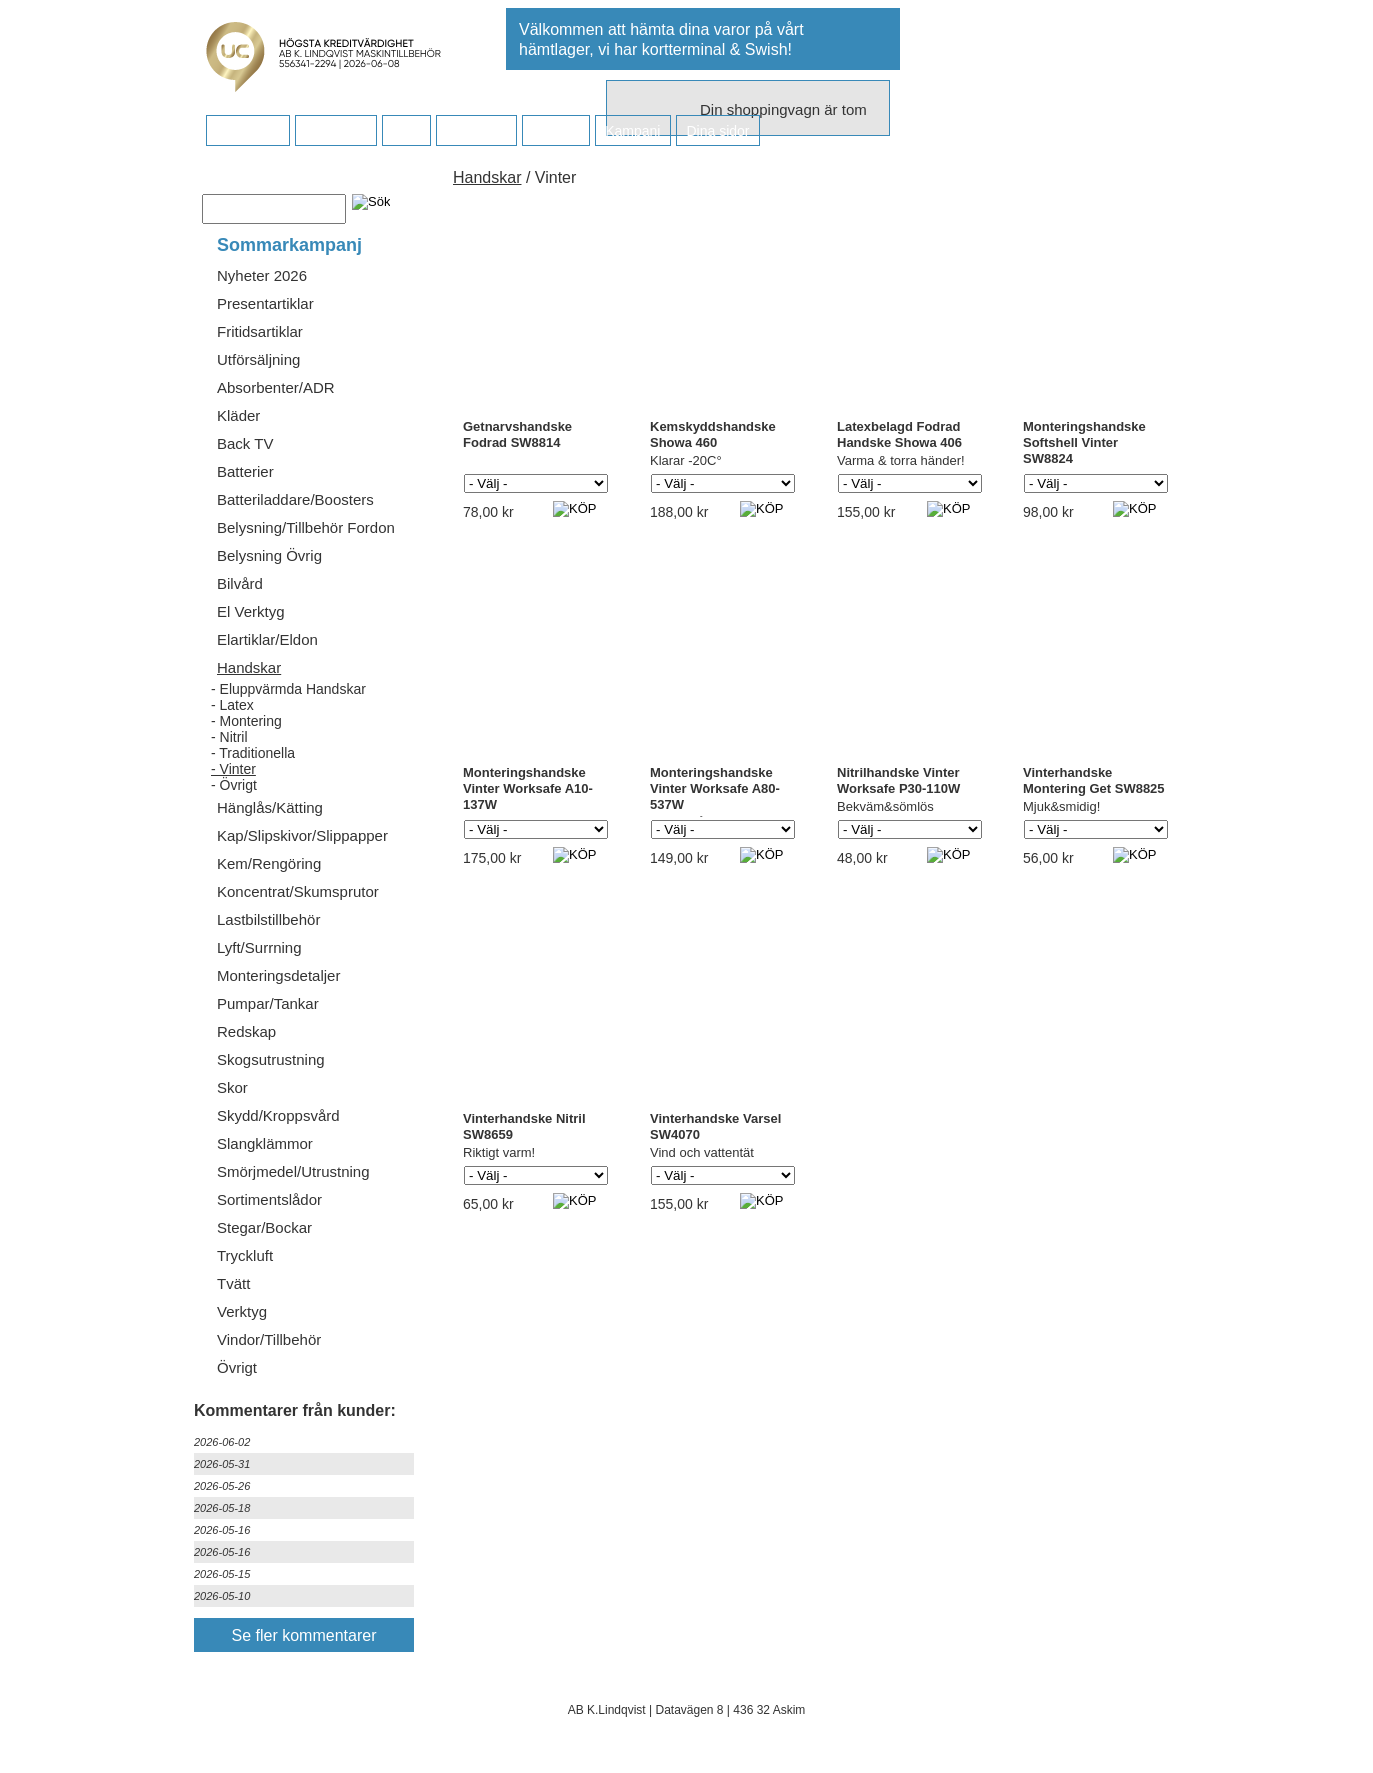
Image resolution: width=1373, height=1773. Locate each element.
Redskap (246, 1031)
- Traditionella (253, 753)
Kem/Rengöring (269, 863)
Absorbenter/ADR (276, 387)
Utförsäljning (258, 359)
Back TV (245, 443)
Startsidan (247, 131)
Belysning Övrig (269, 555)
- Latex (232, 705)
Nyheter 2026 (262, 275)
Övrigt (237, 1367)
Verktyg (242, 1311)
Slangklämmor (265, 1143)
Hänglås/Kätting (270, 807)
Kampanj (632, 131)
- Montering (246, 721)
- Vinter (233, 769)
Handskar (249, 667)
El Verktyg (251, 611)
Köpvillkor (335, 131)
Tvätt (233, 1283)
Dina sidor (717, 131)
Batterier (245, 471)
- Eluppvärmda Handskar (288, 689)
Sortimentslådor (269, 1199)
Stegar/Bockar (264, 1227)
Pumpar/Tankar (268, 1003)
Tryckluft (245, 1255)
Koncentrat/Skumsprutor (298, 891)
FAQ (406, 131)
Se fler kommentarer (304, 1635)
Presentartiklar (265, 303)
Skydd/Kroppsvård (278, 1115)
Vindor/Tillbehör (269, 1339)
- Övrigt (234, 785)
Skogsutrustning (271, 1059)
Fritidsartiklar (260, 331)
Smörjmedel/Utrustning (293, 1171)
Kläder (238, 415)
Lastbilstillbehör (268, 919)
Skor (232, 1087)
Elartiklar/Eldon (267, 639)
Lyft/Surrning (259, 947)
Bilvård (240, 583)
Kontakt (555, 131)
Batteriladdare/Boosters (295, 499)
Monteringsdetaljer (278, 975)
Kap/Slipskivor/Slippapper (302, 835)
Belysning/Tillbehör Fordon (306, 527)
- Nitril (229, 737)
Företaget (476, 131)
